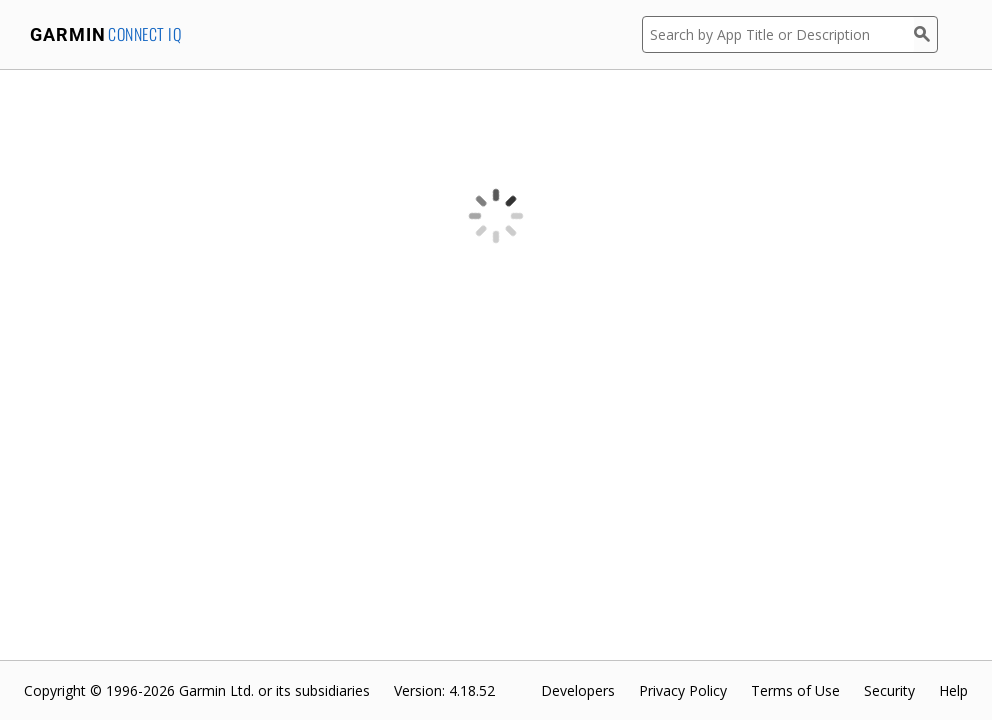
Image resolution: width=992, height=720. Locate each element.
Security (889, 690)
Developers (578, 690)
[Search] (926, 34)
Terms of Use (795, 690)
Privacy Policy (683, 690)
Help (953, 690)
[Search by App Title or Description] (778, 34)
